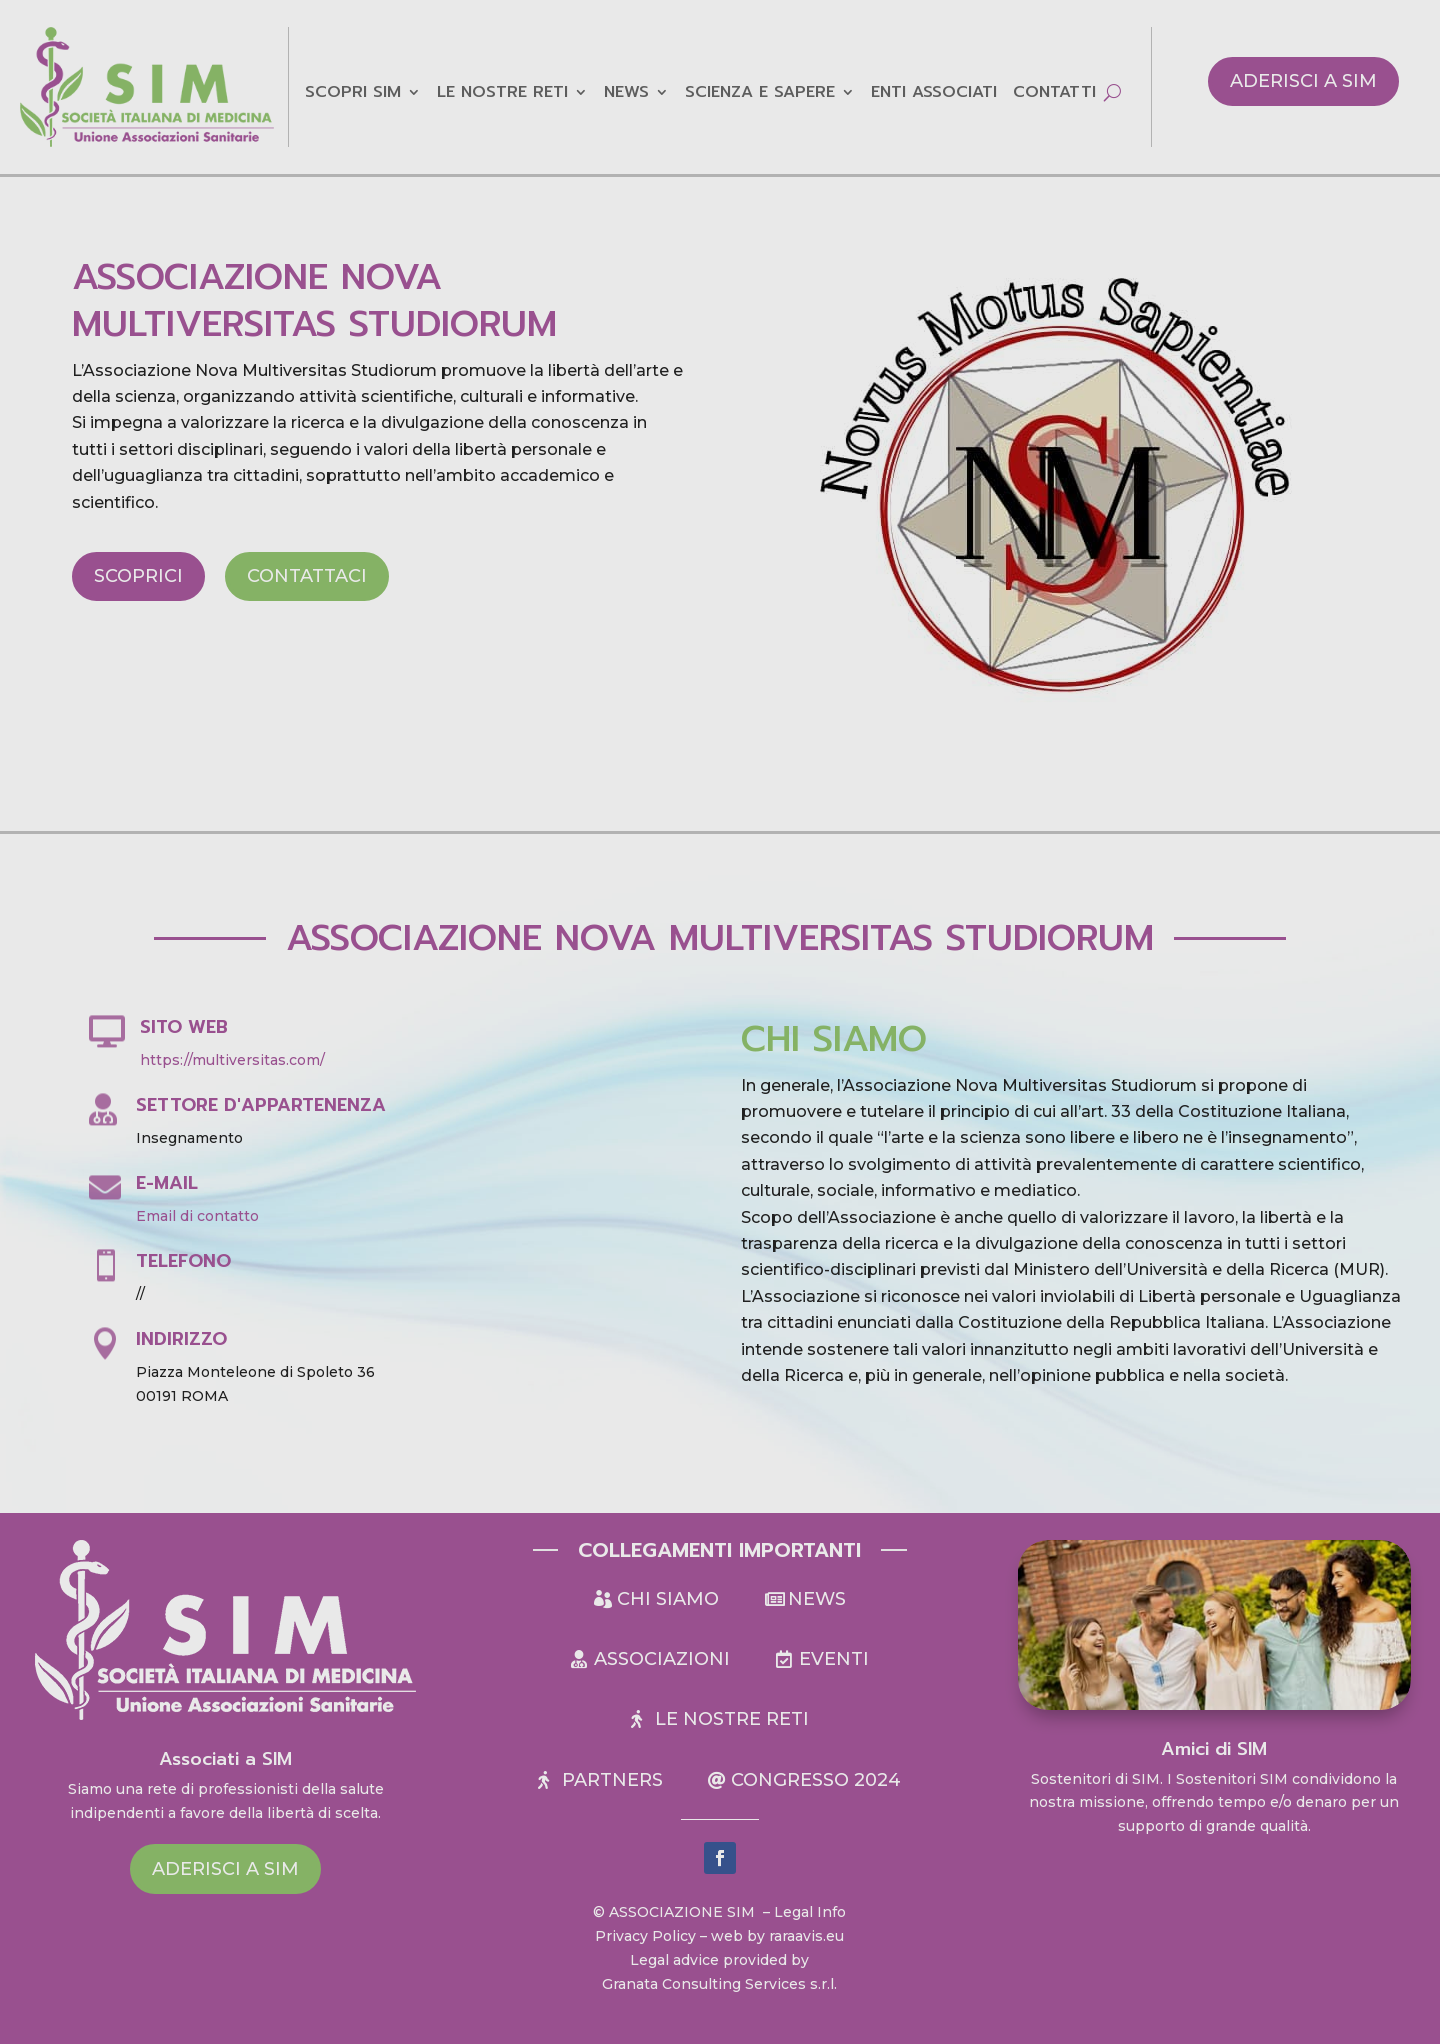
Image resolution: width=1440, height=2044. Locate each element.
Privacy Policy (645, 1936)
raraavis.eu (806, 1936)
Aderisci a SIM (1303, 81)
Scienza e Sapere (760, 94)
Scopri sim (353, 94)
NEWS (626, 94)
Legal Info (810, 1912)
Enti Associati (934, 94)
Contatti (1054, 94)
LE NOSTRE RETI (502, 94)
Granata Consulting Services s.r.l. (719, 1984)
